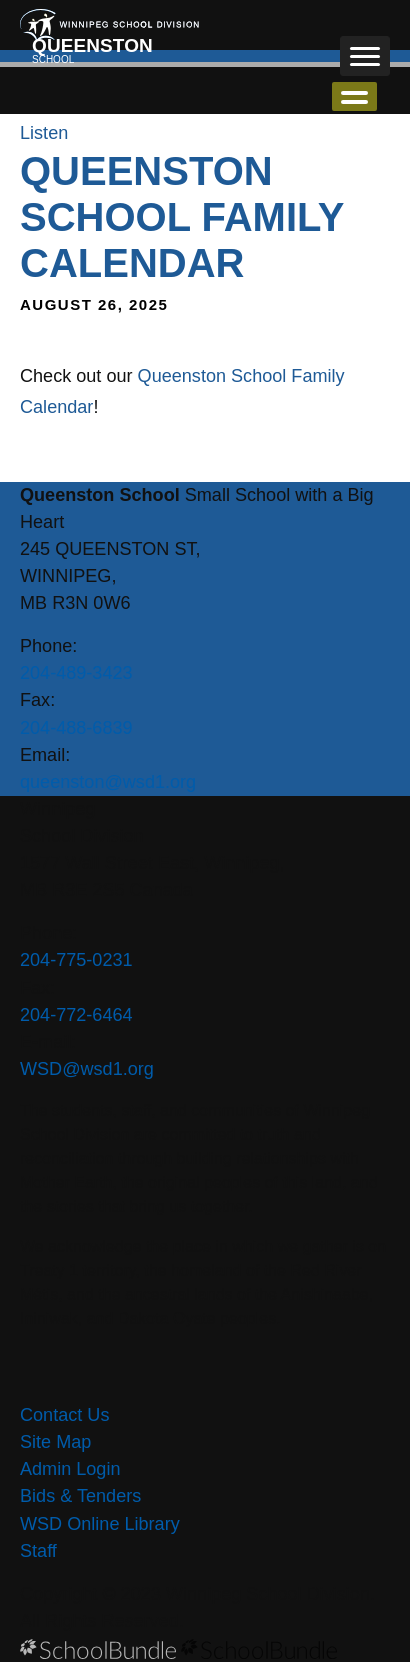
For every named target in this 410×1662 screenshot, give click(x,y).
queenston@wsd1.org (108, 782)
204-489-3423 (76, 673)
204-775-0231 (76, 960)
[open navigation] (365, 56)
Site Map (55, 1442)
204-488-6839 (76, 728)
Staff (38, 1551)
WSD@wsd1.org (87, 1069)
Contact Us (64, 1415)
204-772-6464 (76, 1015)
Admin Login (70, 1469)
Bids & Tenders (80, 1496)
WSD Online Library (100, 1524)
